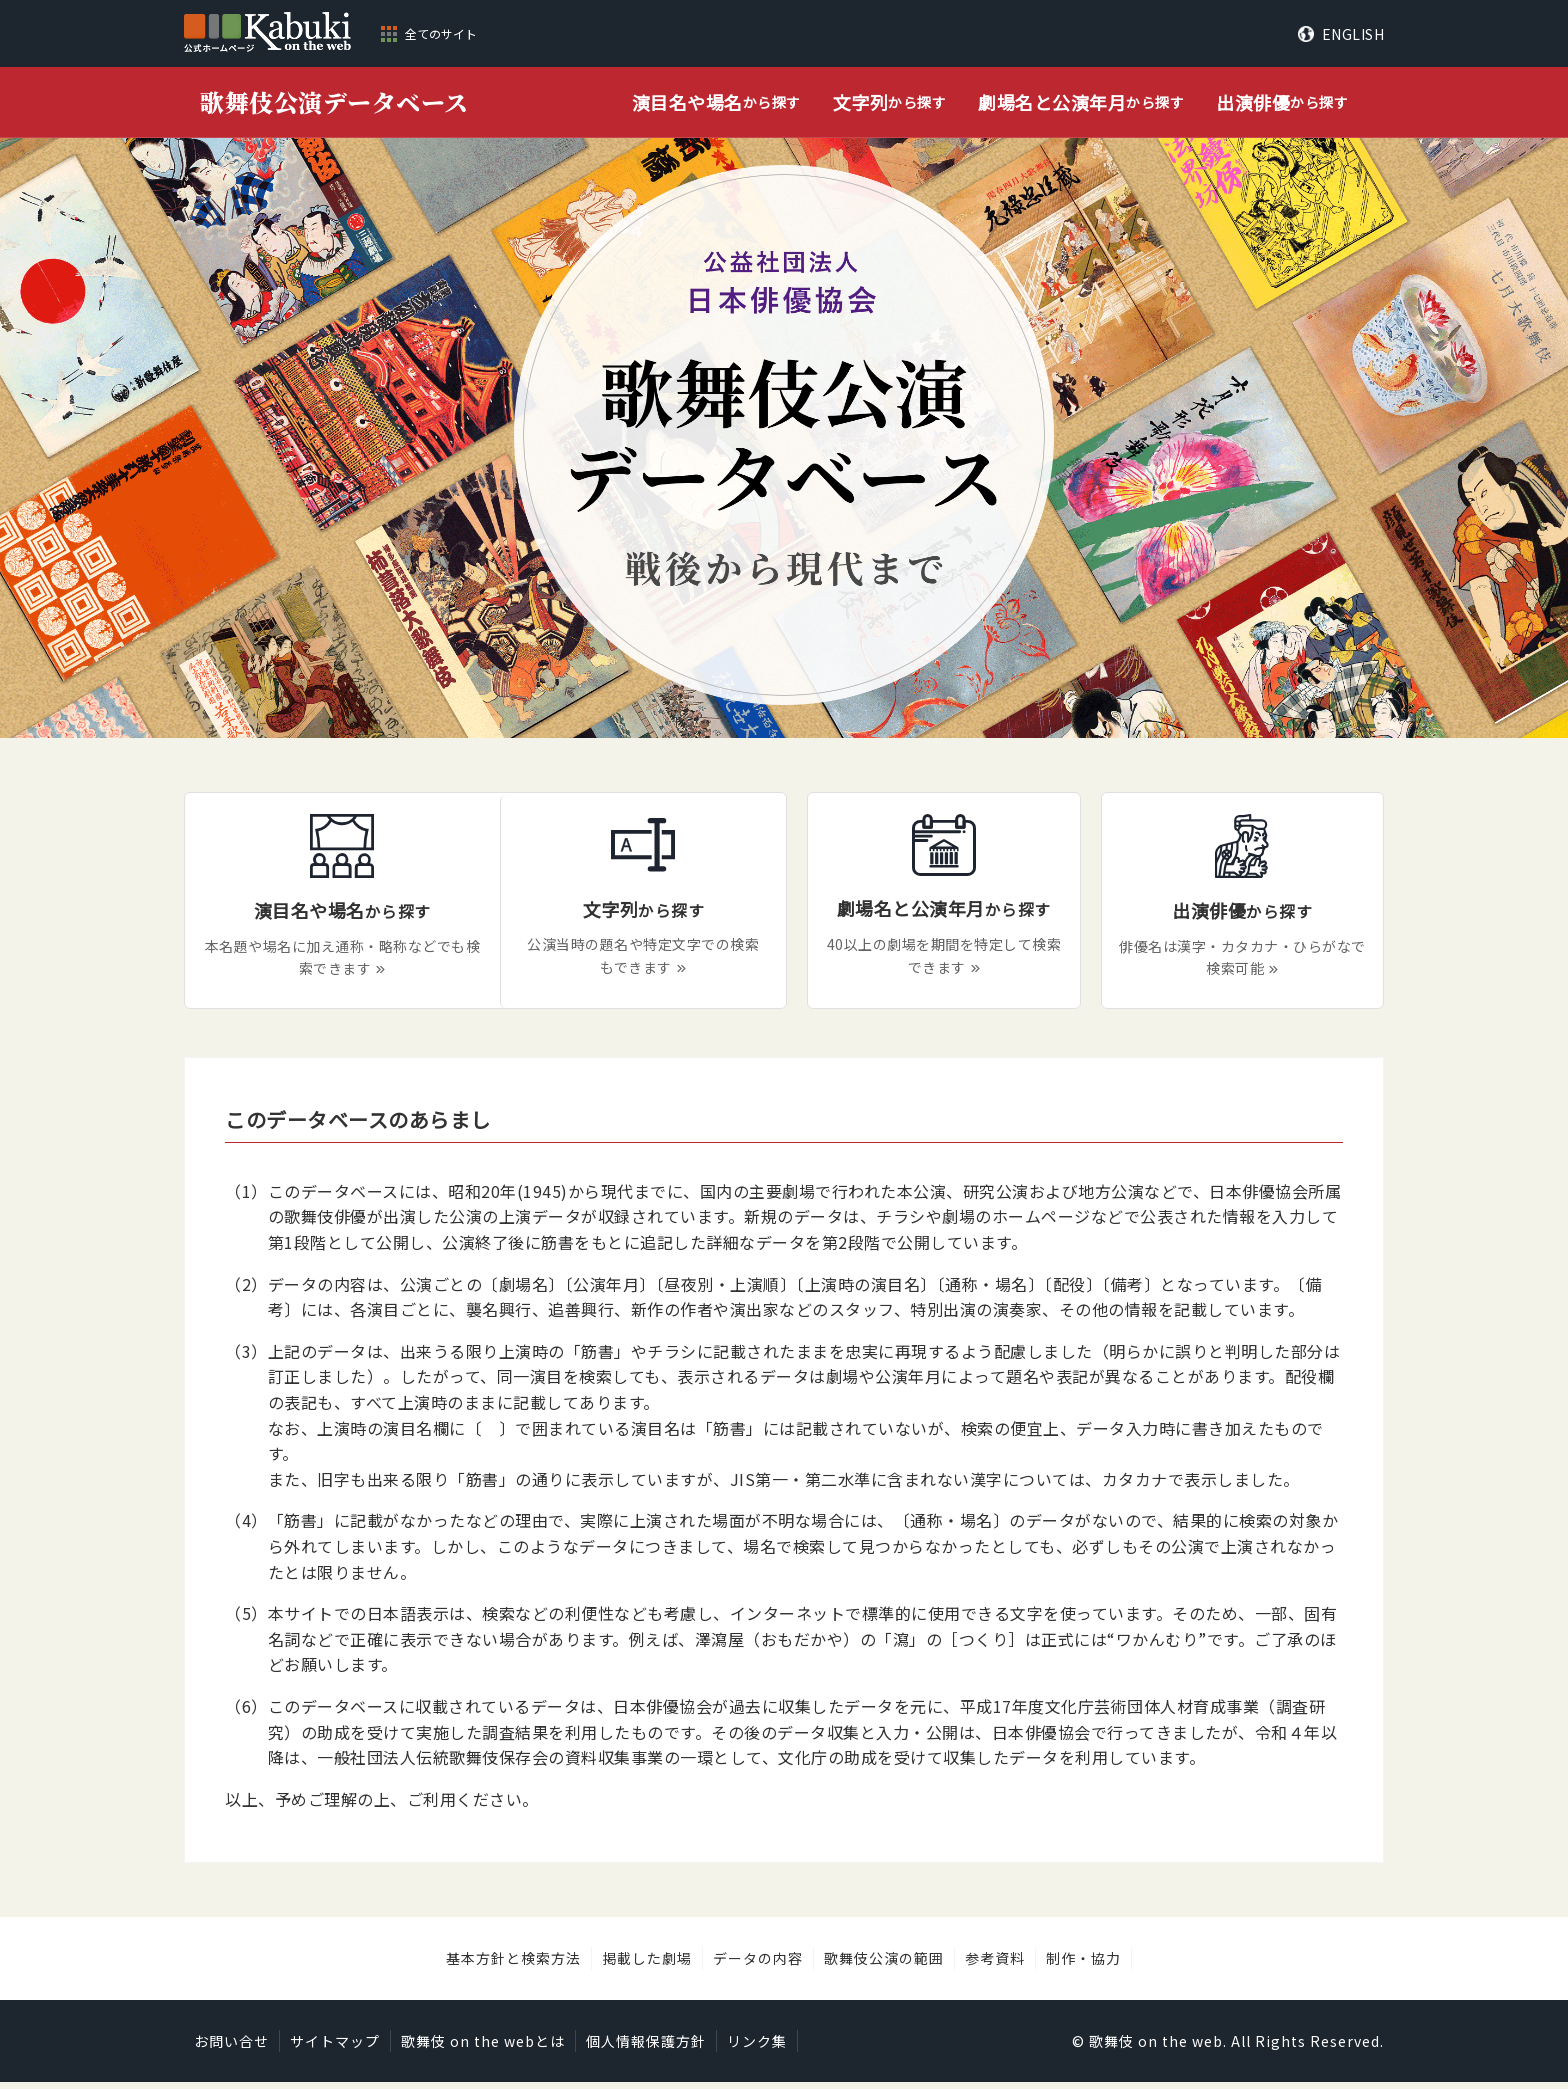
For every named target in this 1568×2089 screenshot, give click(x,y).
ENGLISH (1353, 34)
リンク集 (757, 2048)
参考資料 (995, 1965)
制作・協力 (1083, 1965)
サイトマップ (335, 2048)
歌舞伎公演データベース (334, 101)
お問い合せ (231, 2048)
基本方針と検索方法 (513, 1965)
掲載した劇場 (647, 1965)
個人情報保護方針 (646, 2048)
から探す (716, 102)
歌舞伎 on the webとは (483, 2048)
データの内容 (758, 1965)
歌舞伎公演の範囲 (884, 1965)
